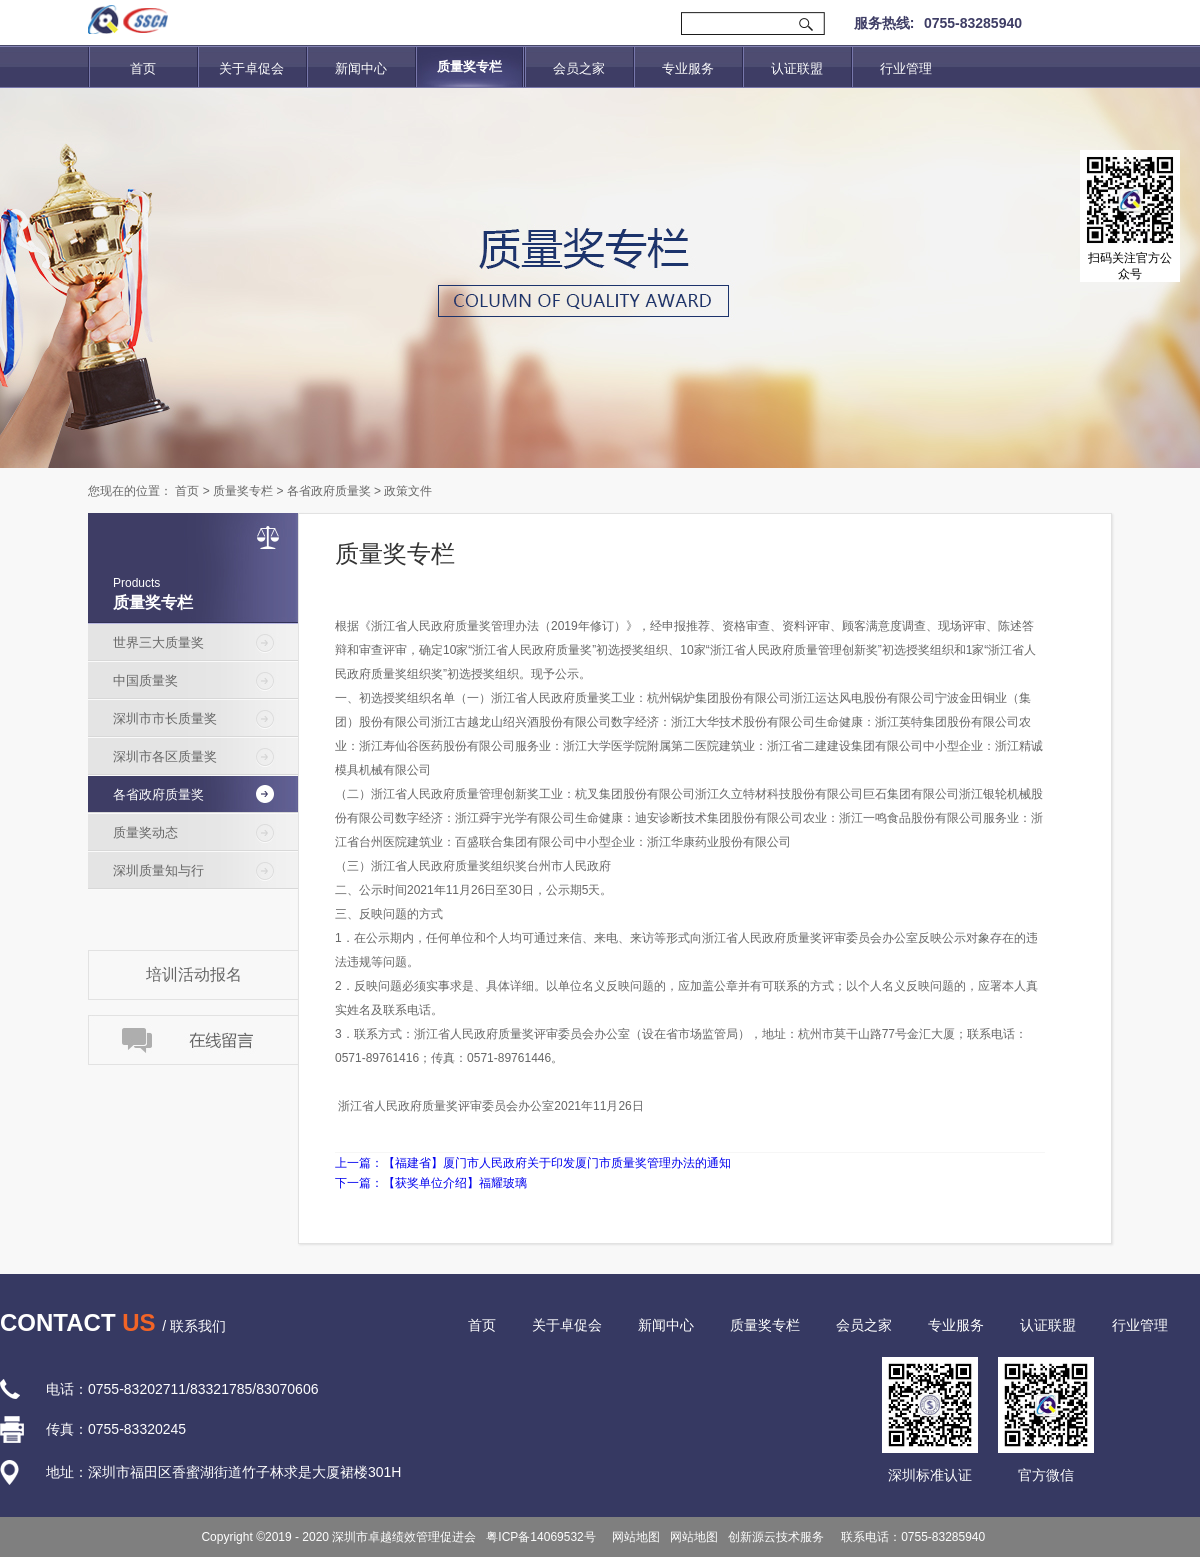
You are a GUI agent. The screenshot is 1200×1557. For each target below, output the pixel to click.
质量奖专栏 (243, 491)
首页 (143, 68)
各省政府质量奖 (329, 491)
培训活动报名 (194, 974)
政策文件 (408, 491)
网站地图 (633, 1537)
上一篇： (533, 1163)
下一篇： (431, 1183)
